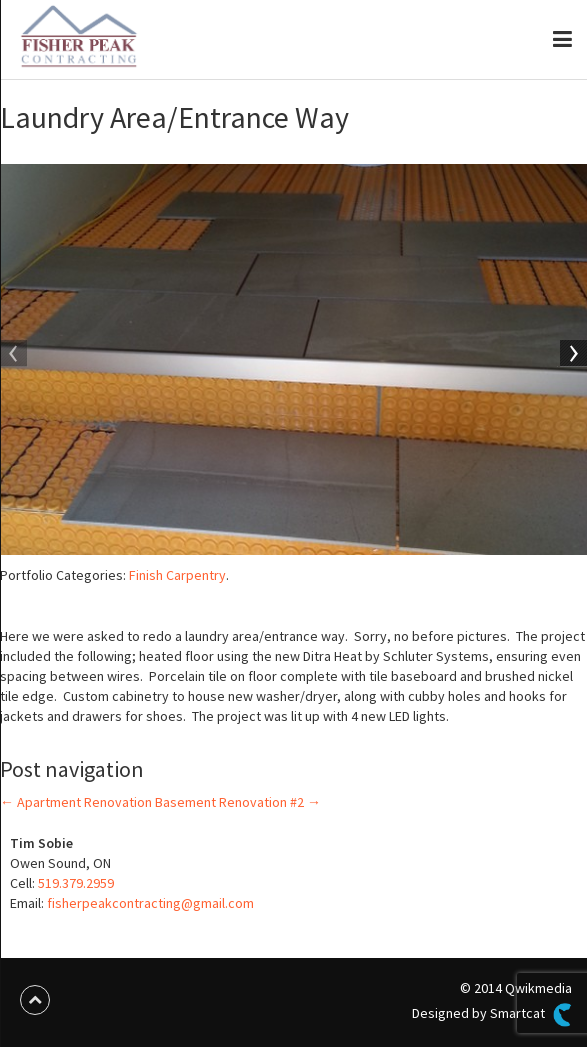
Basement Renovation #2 (238, 802)
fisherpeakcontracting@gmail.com (150, 903)
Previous (15, 355)
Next (572, 355)
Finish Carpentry (177, 575)
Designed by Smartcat (492, 1015)
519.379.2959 (76, 883)
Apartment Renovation (76, 802)
